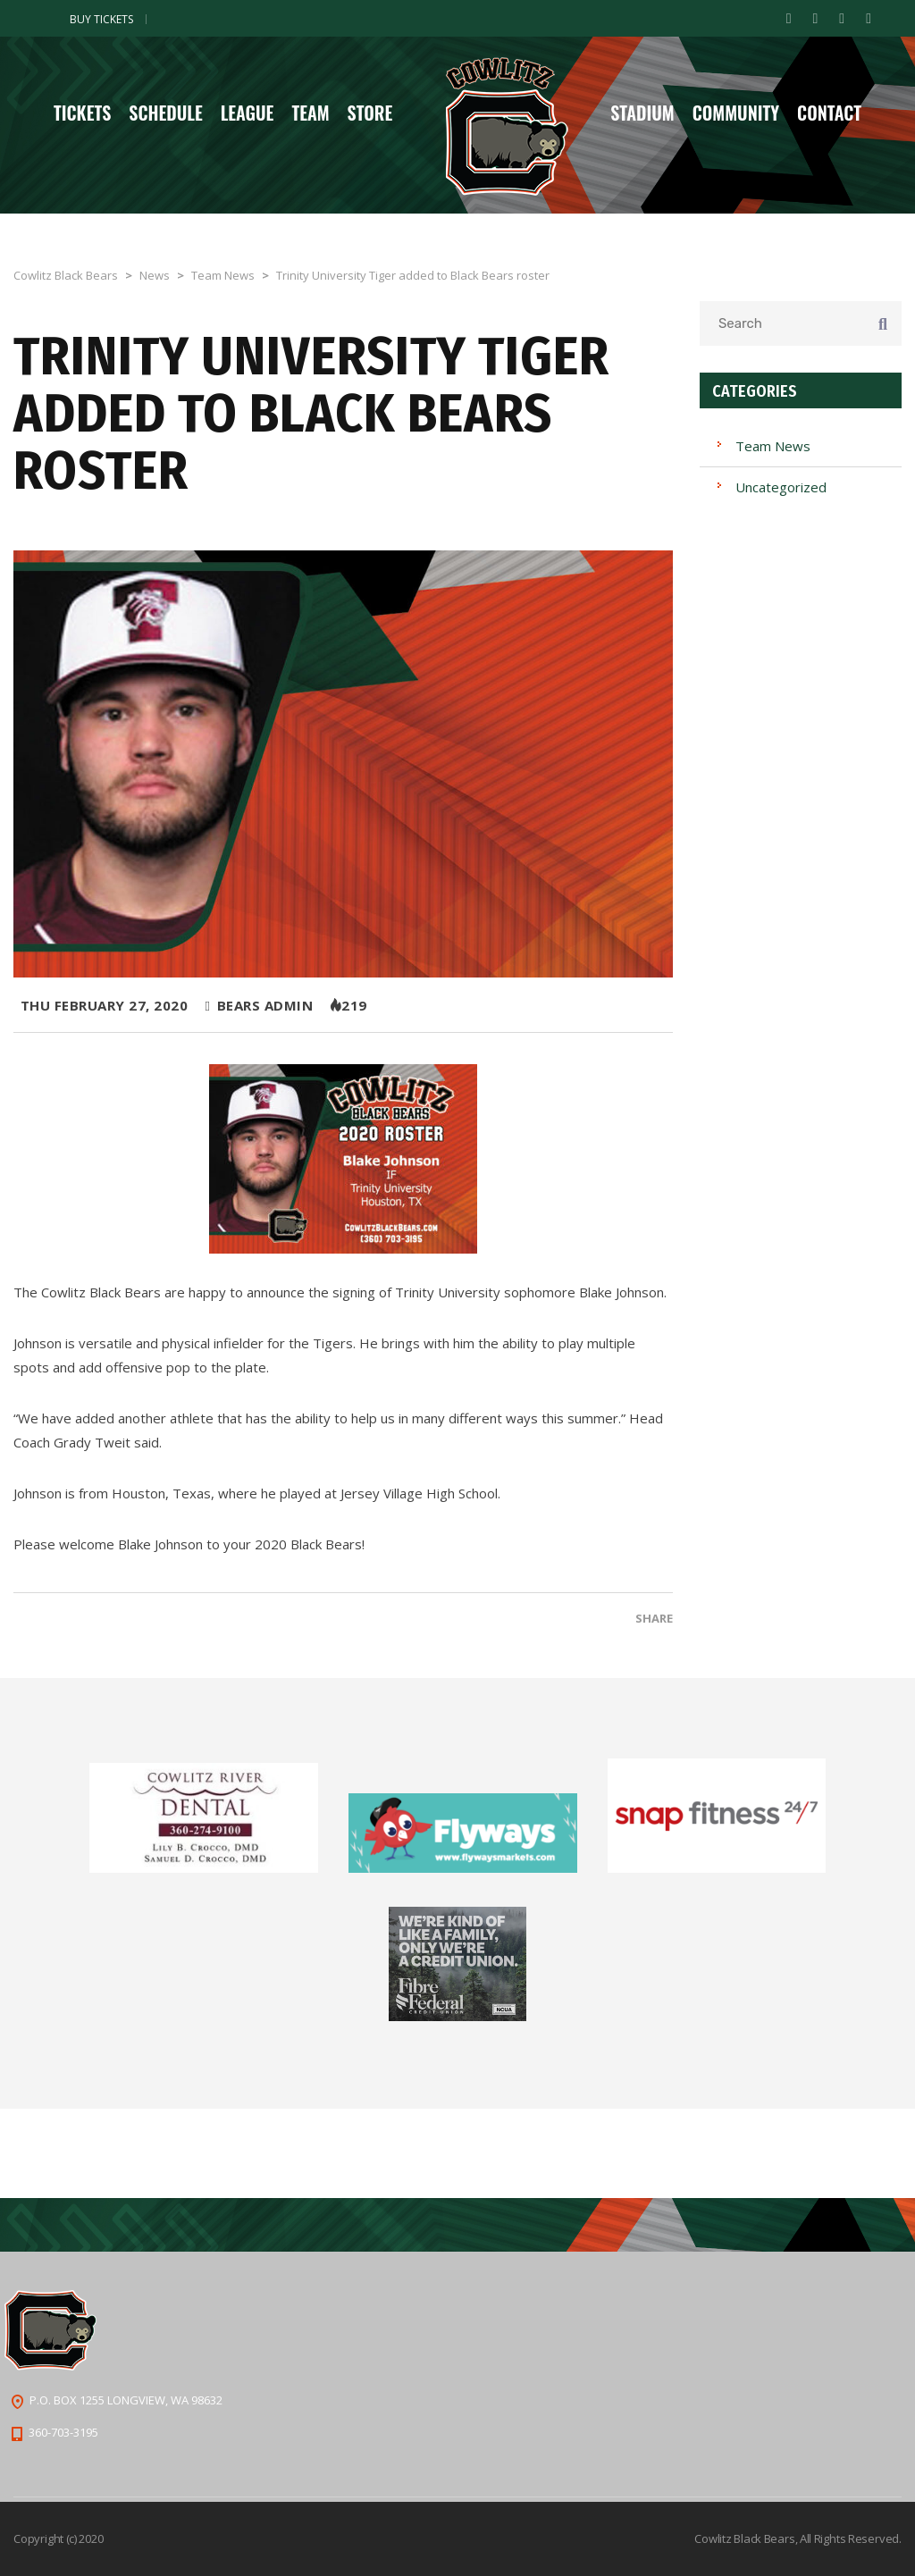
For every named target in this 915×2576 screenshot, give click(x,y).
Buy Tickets (101, 19)
